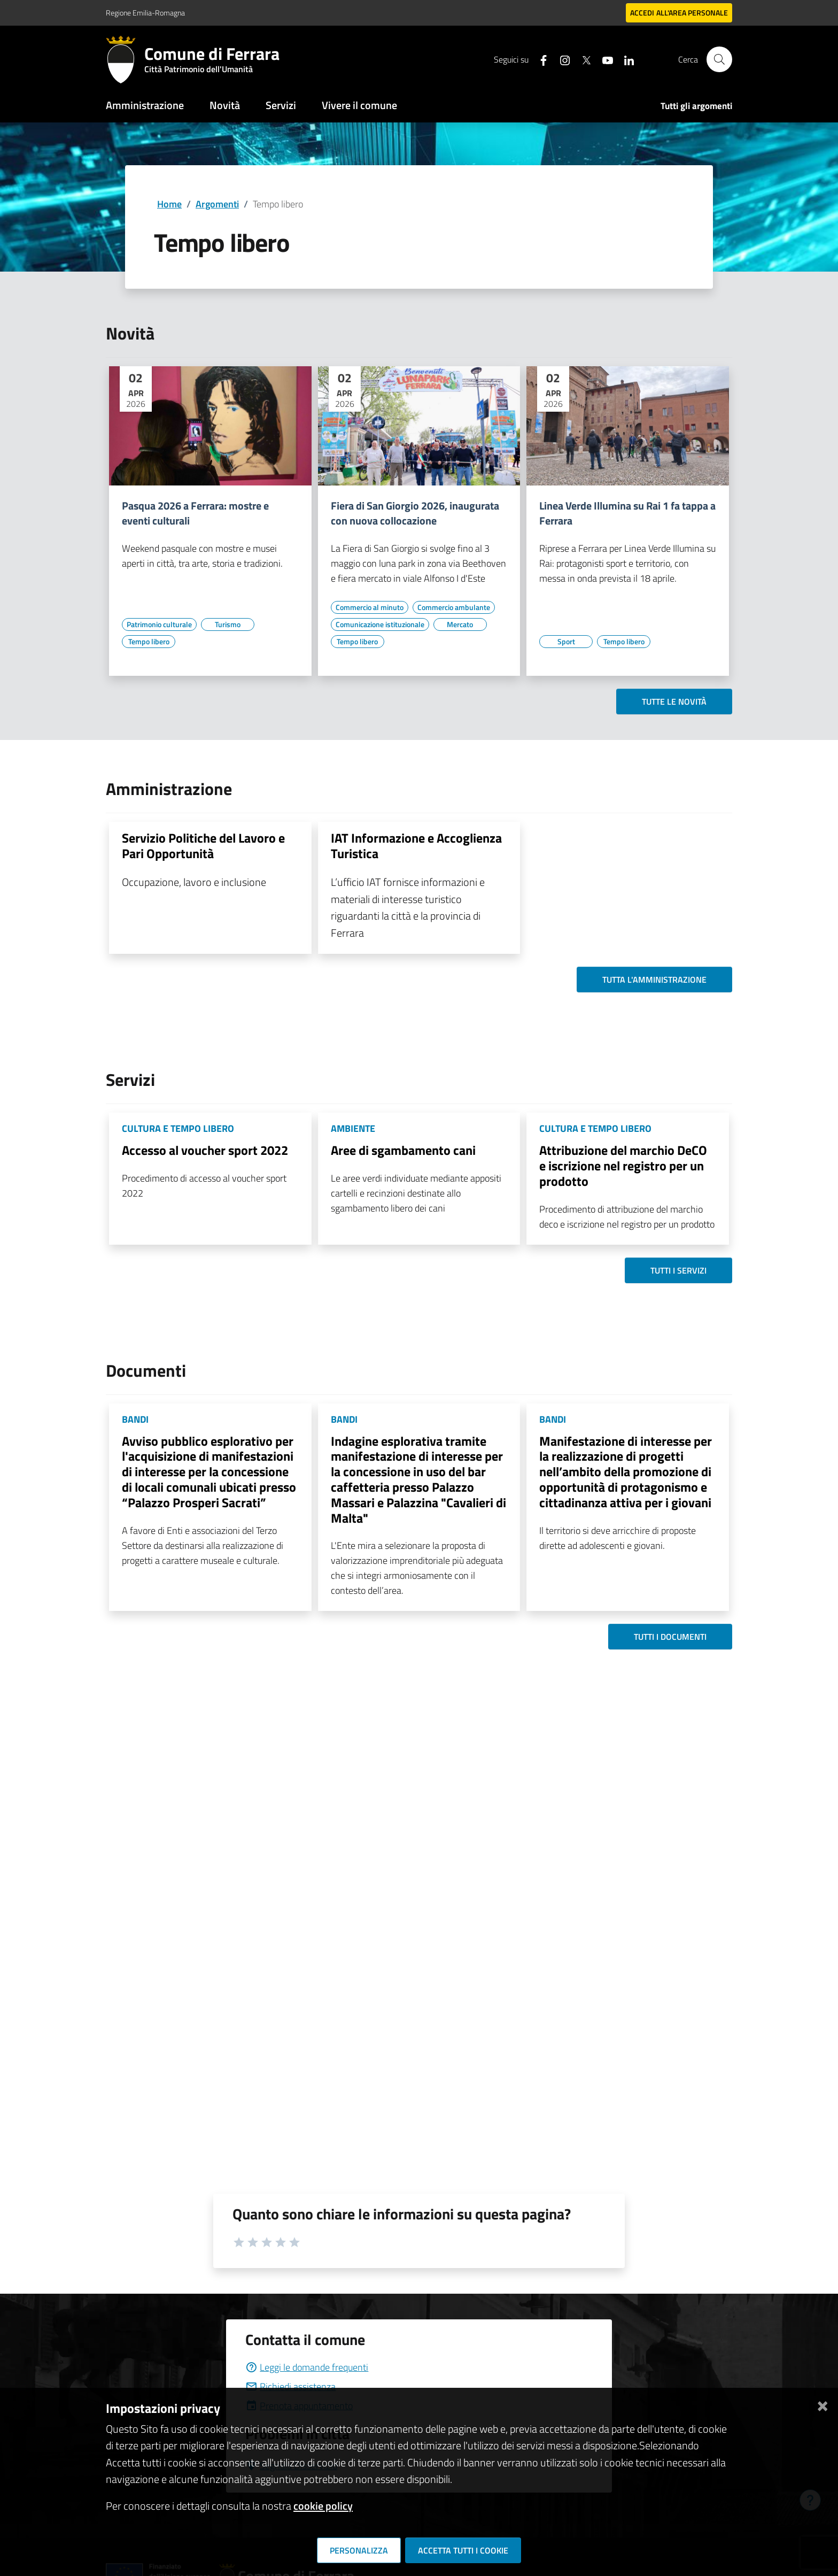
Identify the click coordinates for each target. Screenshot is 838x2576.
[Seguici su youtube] (603, 59)
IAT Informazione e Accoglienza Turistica (416, 845)
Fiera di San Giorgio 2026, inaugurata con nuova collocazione (415, 513)
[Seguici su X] (582, 59)
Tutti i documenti (670, 1636)
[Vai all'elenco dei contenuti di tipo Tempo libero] (148, 641)
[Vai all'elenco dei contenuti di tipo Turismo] (227, 624)
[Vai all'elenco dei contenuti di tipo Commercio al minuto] (369, 607)
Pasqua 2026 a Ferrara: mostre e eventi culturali (195, 513)
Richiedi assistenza (290, 2386)
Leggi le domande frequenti (306, 2367)
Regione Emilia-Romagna (145, 12)
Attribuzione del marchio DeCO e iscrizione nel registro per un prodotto (623, 1165)
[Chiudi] (822, 2404)
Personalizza (359, 2550)
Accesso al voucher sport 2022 (205, 1150)
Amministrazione (145, 105)
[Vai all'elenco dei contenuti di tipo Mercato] (460, 624)
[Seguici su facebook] (539, 59)
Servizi (281, 105)
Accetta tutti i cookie (463, 2550)
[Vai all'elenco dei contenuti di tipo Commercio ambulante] (454, 607)
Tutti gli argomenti (696, 106)
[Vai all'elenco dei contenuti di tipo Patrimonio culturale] (159, 624)
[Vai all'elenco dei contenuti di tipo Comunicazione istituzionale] (380, 624)
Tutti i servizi (678, 1270)
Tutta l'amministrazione (654, 979)
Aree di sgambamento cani (403, 1150)
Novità (225, 105)
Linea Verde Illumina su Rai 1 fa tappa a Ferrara (627, 513)
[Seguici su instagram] (560, 59)
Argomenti (217, 204)
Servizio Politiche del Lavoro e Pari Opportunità (203, 845)
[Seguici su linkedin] (624, 59)
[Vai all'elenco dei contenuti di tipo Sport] (566, 641)
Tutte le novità (674, 701)
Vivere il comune (359, 105)
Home (169, 204)
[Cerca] (719, 59)
